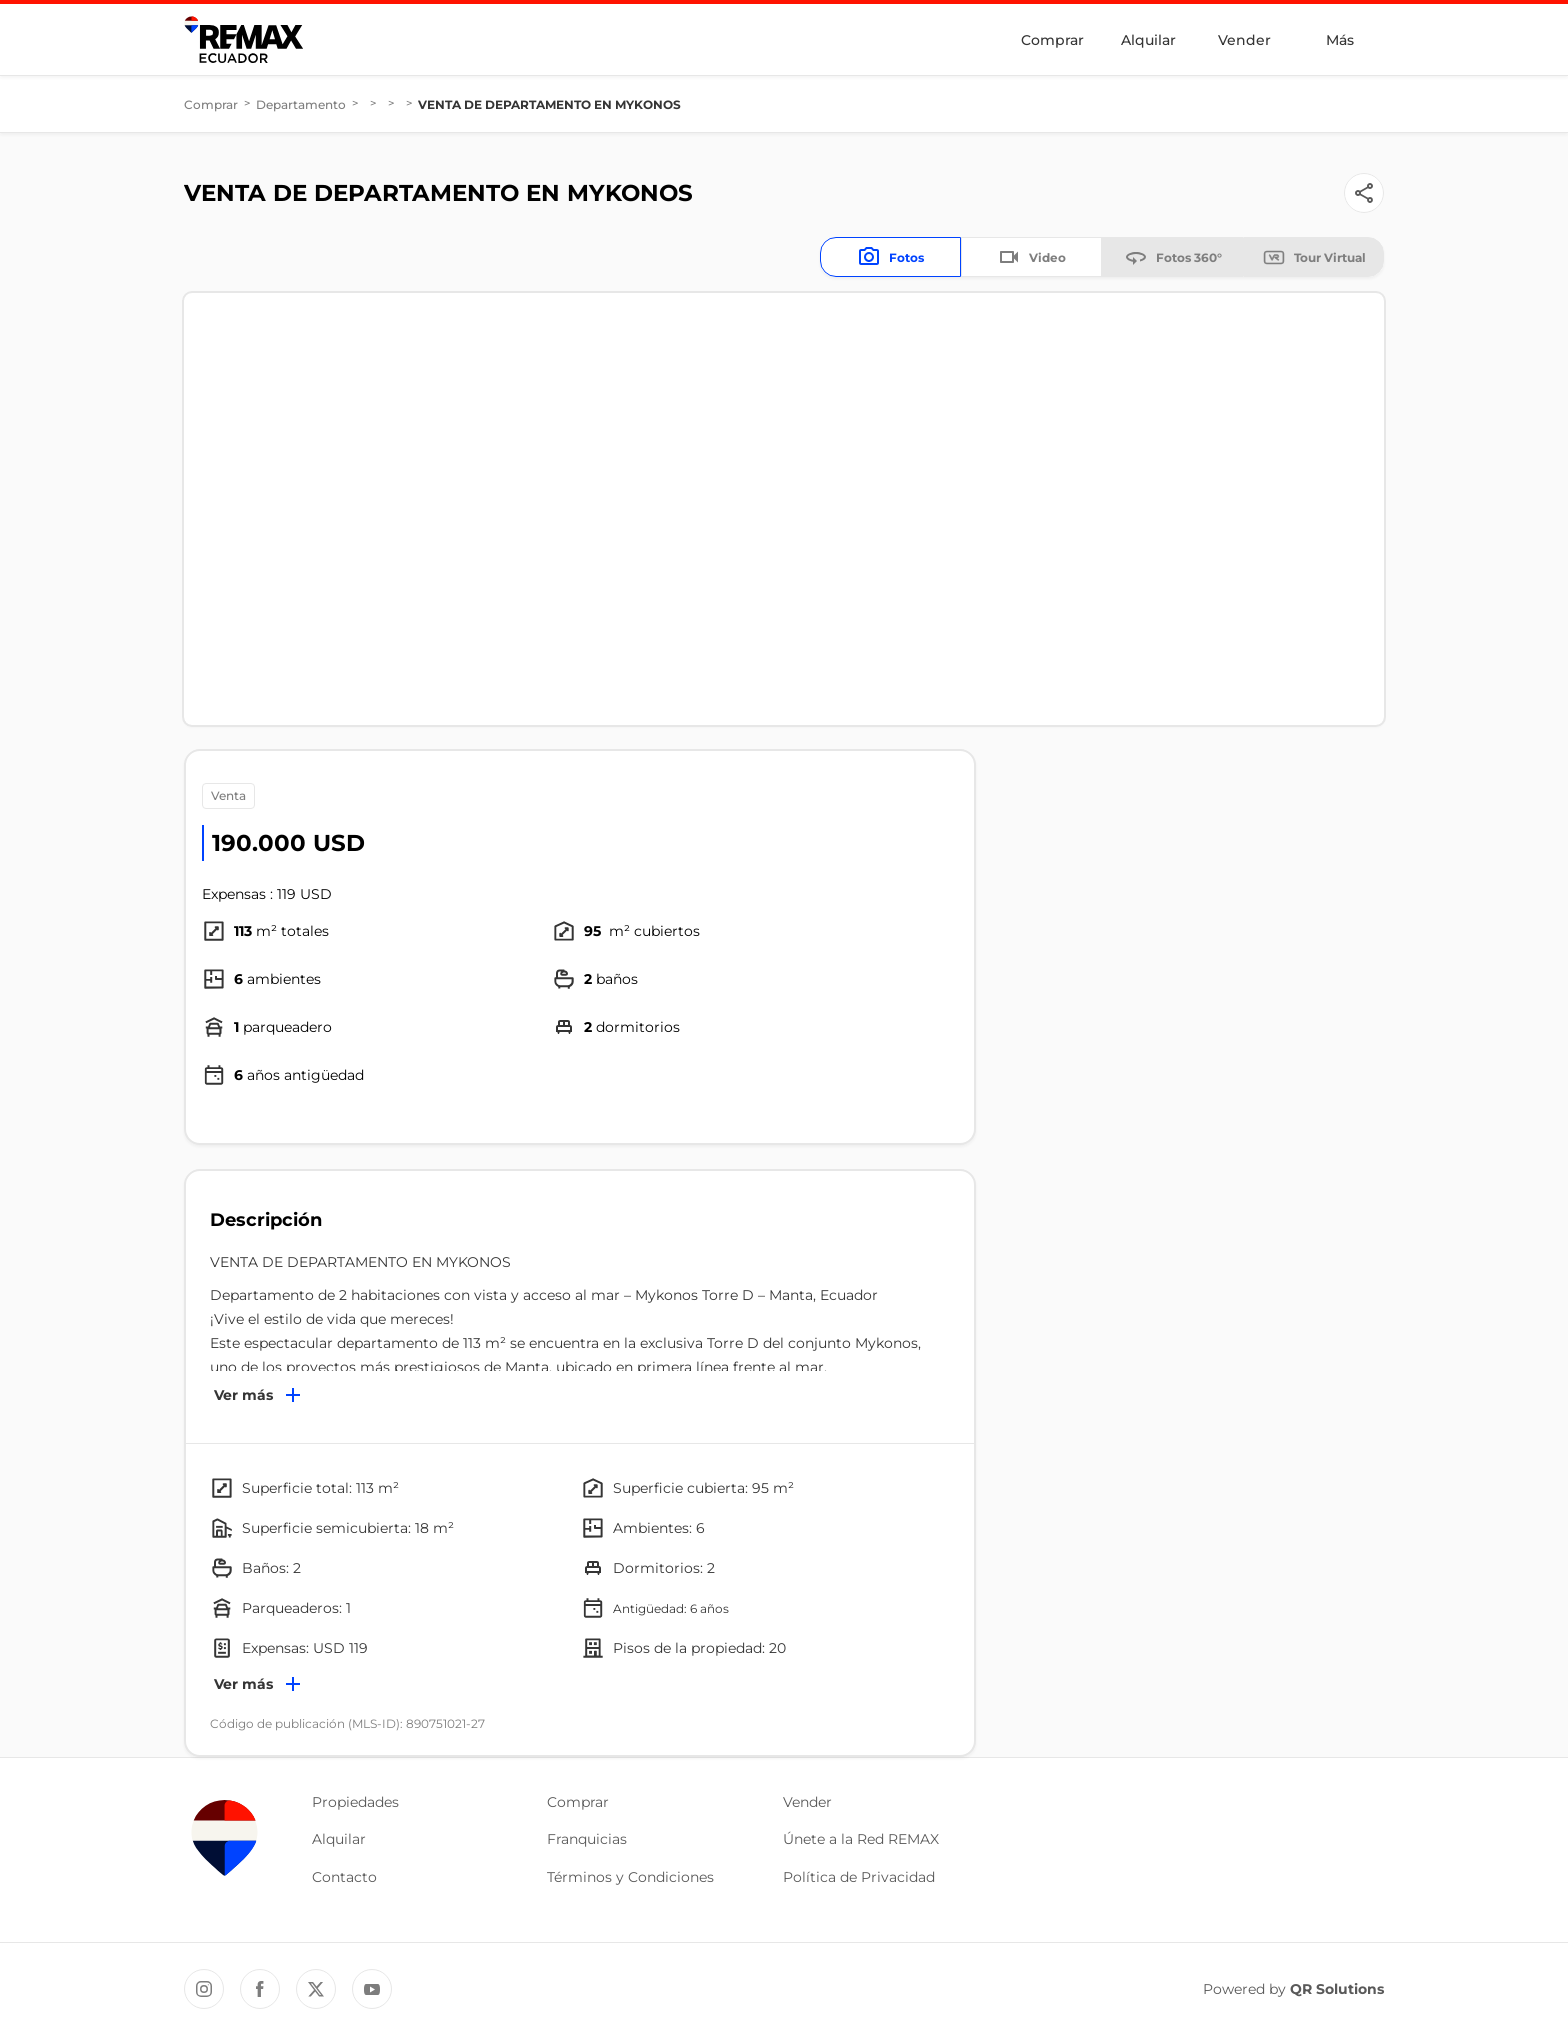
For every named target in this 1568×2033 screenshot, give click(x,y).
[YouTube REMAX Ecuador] (372, 1989)
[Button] (1364, 193)
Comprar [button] (578, 1802)
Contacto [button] (344, 1877)
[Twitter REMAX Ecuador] (316, 1989)
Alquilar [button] (339, 1839)
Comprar (1052, 40)
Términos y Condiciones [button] (630, 1877)
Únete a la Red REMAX (861, 1839)
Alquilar (1148, 40)
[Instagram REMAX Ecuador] (204, 1989)
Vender (1244, 40)
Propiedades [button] (355, 1802)
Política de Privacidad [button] (859, 1877)
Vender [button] (807, 1802)
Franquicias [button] (587, 1839)
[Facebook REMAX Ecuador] (260, 1989)
